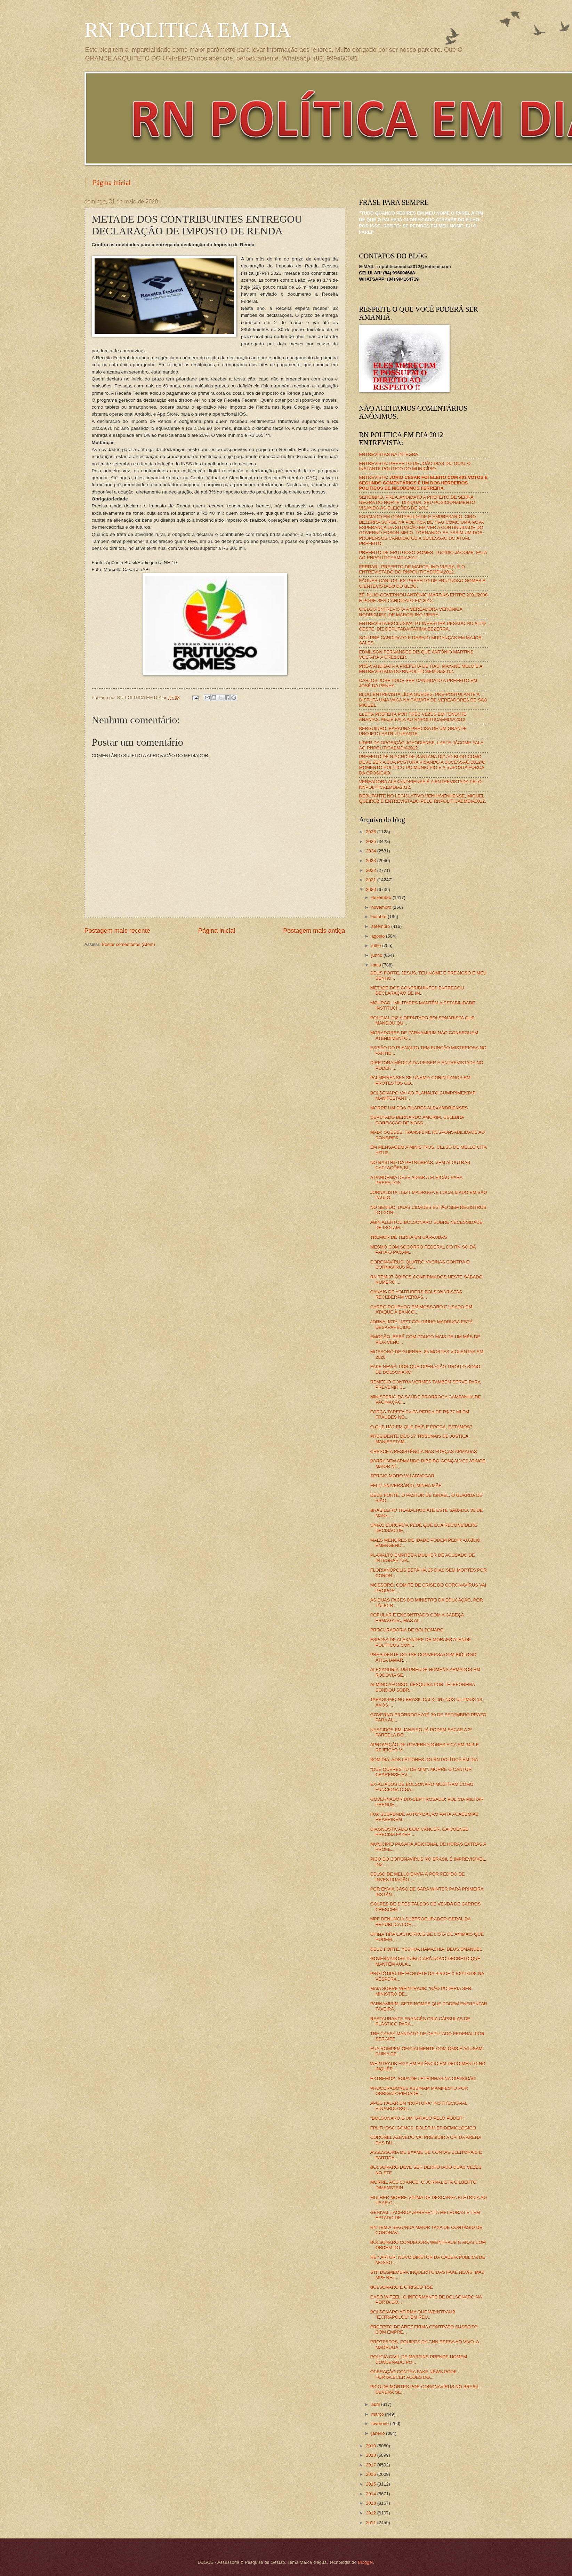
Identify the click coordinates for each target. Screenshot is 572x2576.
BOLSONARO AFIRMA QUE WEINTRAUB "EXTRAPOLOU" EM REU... (413, 2314)
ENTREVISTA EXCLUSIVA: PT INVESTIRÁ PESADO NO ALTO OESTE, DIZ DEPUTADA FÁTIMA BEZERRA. (422, 626)
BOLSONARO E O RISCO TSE (401, 2287)
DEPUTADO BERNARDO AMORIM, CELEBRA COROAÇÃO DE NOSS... (417, 1120)
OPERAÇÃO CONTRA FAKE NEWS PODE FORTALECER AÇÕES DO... (413, 2374)
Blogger (365, 2562)
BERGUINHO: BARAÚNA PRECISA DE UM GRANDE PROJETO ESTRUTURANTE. (413, 731)
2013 (371, 2503)
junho (377, 955)
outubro (379, 916)
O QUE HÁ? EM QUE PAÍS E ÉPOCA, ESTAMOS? (421, 1426)
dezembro (382, 897)
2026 (371, 831)
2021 (371, 879)
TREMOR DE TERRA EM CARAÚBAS (408, 1237)
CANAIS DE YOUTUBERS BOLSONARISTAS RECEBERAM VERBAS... (416, 1294)
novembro (382, 907)
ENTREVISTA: (423, 483)
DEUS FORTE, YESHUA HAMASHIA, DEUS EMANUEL (426, 1949)
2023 (371, 860)
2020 (371, 889)
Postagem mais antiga (314, 930)
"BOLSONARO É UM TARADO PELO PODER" (417, 2118)
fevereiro (380, 2423)
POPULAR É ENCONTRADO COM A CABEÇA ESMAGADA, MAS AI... (417, 1617)
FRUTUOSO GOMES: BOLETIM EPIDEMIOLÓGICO (423, 2127)
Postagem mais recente (117, 930)
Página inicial (112, 182)
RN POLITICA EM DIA (187, 29)
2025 (371, 841)
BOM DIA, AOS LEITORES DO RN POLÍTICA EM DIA (424, 1759)
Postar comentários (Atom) (128, 944)
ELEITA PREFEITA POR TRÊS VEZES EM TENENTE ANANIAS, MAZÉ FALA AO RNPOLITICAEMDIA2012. (413, 717)
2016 (371, 2474)
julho (376, 945)
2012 (371, 2512)
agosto (378, 936)
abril (376, 2404)
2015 (371, 2484)
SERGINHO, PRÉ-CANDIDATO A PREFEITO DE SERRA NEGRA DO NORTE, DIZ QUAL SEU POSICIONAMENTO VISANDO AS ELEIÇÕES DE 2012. (417, 503)
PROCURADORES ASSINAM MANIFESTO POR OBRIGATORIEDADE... (419, 2091)
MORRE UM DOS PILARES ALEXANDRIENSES (419, 1107)
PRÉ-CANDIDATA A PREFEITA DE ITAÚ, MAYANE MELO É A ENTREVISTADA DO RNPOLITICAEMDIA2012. (420, 669)
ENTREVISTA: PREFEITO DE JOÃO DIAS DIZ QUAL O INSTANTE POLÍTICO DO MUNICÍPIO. (415, 466)
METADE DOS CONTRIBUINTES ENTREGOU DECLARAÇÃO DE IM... (417, 990)
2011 (371, 2522)
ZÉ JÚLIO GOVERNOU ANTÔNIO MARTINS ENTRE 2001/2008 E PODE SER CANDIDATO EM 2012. (423, 597)
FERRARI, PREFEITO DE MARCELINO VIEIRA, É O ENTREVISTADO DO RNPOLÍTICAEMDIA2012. (412, 569)
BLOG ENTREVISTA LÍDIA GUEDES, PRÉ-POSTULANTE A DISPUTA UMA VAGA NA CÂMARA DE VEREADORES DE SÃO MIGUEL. (423, 700)
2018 (371, 2455)
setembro (381, 926)
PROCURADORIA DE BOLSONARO (407, 1629)
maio (376, 965)
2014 (371, 2493)
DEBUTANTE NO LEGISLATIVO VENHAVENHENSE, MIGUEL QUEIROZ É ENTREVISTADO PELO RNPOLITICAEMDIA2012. (422, 798)
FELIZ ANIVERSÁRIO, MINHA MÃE (406, 1485)
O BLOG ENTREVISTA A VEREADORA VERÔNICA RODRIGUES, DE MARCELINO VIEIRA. (410, 612)
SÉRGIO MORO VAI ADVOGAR (402, 1475)
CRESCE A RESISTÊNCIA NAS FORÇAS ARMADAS (423, 1451)
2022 (371, 870)
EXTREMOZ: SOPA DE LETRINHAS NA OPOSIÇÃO (423, 2078)
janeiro (378, 2433)
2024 (371, 850)
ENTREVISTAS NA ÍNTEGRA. (389, 454)
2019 (371, 2445)
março (378, 2414)
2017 (371, 2464)
